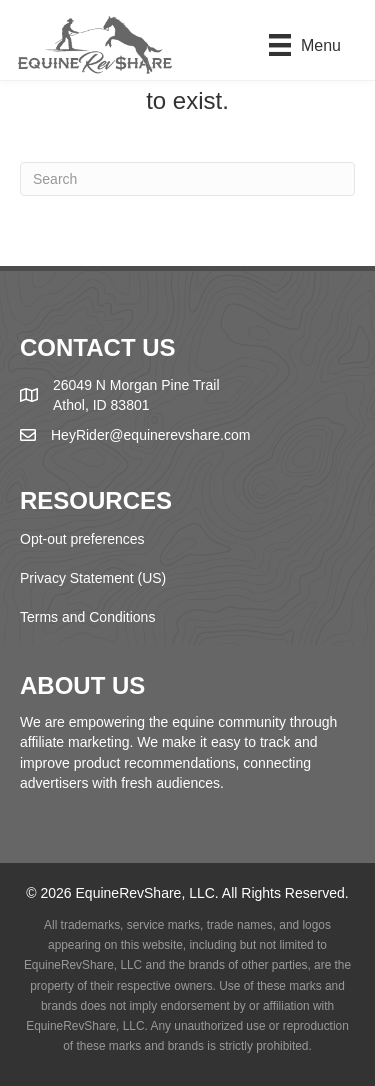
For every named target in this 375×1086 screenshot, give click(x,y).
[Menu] (305, 45)
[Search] (187, 179)
